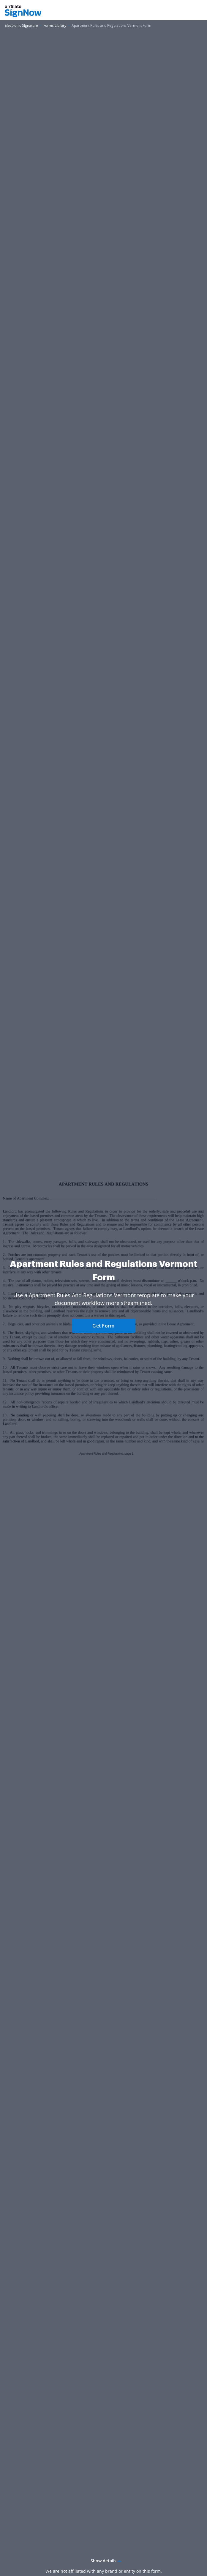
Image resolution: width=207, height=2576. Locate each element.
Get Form (103, 1325)
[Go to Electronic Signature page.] (21, 26)
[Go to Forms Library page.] (54, 26)
